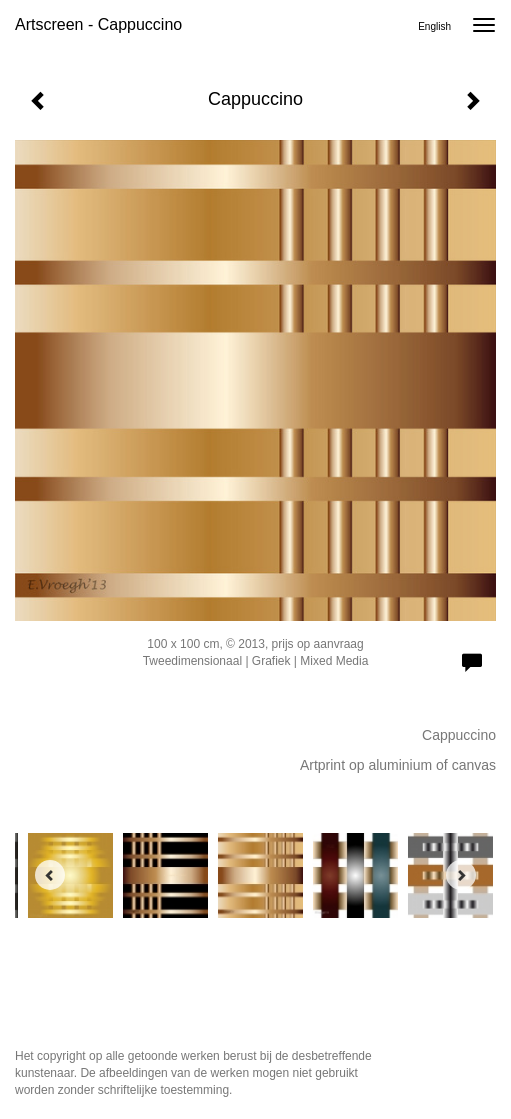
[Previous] (50, 875)
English (434, 26)
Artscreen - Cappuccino (98, 24)
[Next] (461, 875)
